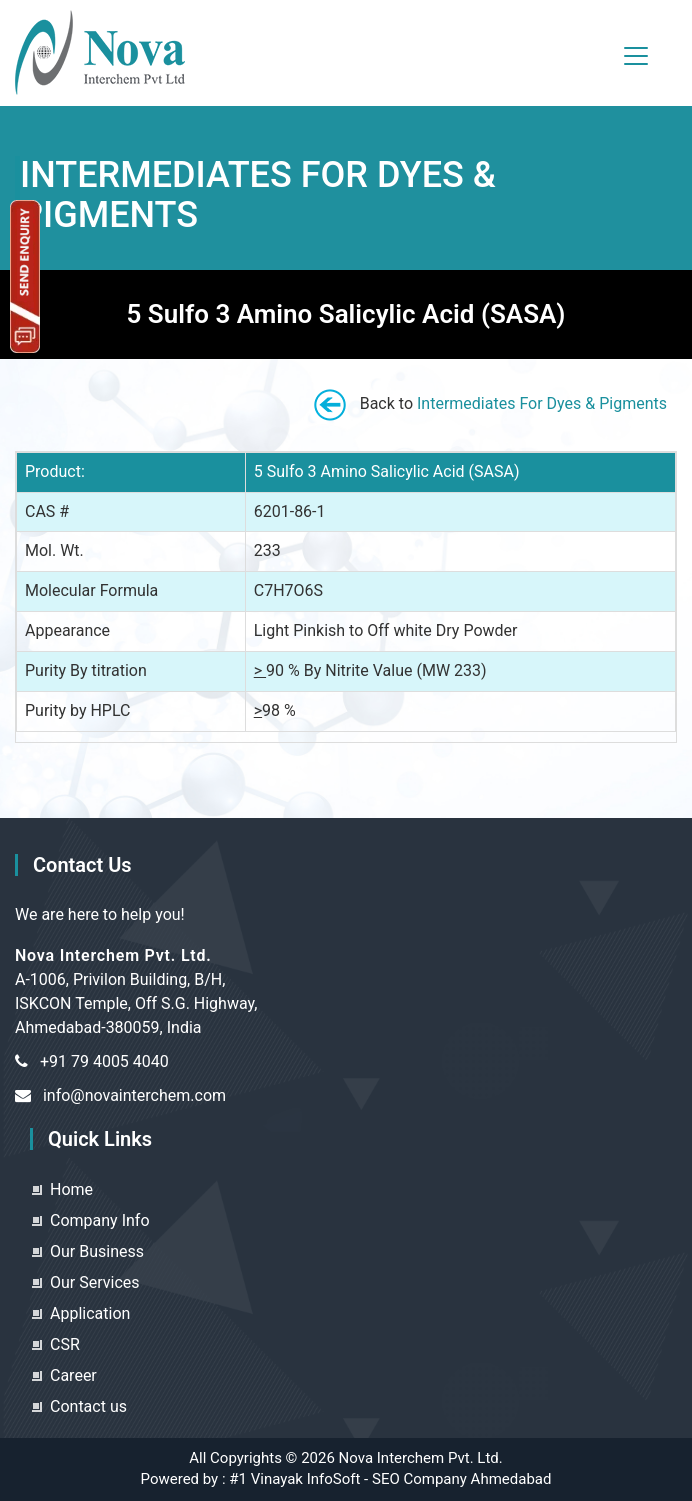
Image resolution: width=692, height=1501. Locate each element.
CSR (65, 1344)
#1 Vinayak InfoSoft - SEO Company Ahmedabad (390, 1479)
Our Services (95, 1282)
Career (73, 1375)
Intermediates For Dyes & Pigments (542, 403)
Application (90, 1313)
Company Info (100, 1220)
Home (71, 1189)
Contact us (88, 1406)
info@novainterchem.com (134, 1095)
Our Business (97, 1251)
